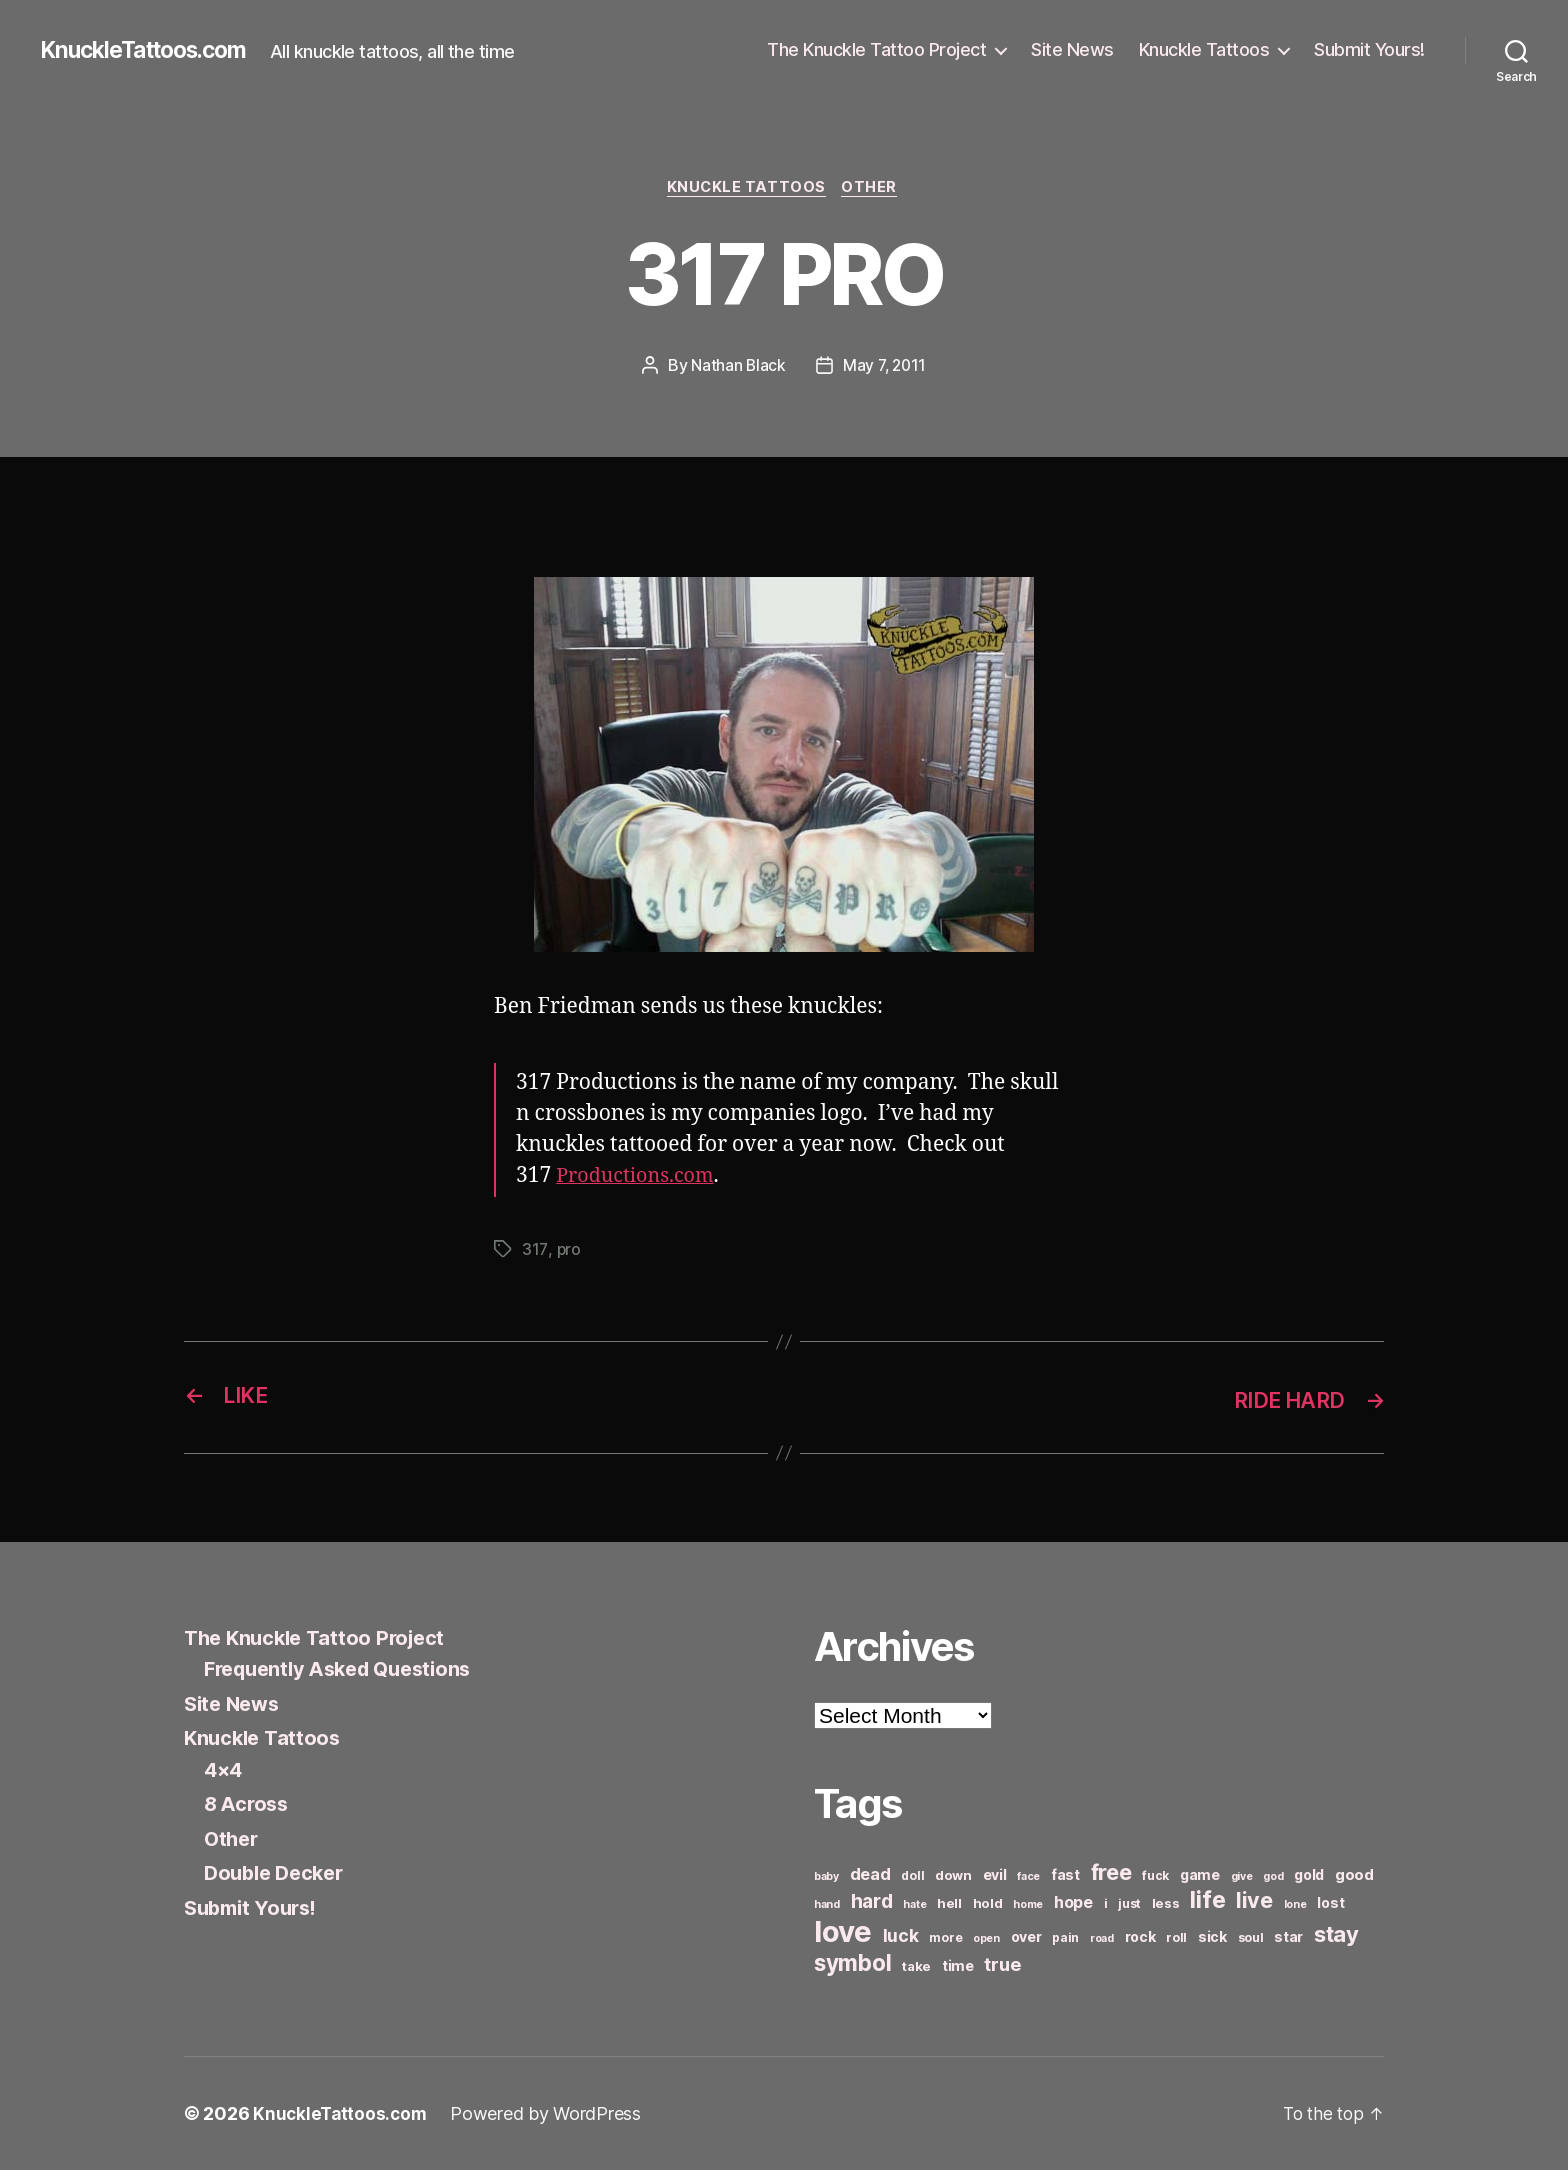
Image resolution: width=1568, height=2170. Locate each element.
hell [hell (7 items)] (949, 1903)
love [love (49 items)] (843, 1931)
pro (568, 1251)
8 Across (248, 1804)
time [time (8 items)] (958, 1965)
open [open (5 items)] (986, 1938)
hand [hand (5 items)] (827, 1904)
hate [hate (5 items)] (914, 1904)
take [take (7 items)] (916, 1966)
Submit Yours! (1369, 49)
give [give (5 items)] (1242, 1876)
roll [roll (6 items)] (1176, 1937)
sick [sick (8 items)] (1212, 1936)
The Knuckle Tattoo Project (876, 49)
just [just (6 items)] (1129, 1903)
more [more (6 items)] (945, 1937)
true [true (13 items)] (1002, 1964)
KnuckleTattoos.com (152, 50)
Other (874, 189)
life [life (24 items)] (1207, 1899)
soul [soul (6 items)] (1251, 1937)
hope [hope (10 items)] (1073, 1902)
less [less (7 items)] (1166, 1903)
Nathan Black (737, 367)
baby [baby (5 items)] (826, 1876)
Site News (1072, 49)
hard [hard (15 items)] (872, 1901)
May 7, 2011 (884, 367)
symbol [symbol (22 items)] (852, 1962)
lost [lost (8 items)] (1330, 1902)
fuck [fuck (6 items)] (1155, 1875)
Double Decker (278, 1873)
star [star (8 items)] (1288, 1936)
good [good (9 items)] (1354, 1874)
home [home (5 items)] (1028, 1904)
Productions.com (640, 1177)
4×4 (224, 1769)
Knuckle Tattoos (1204, 49)
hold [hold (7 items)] (988, 1903)
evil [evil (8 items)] (995, 1874)
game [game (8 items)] (1200, 1874)
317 (534, 1251)
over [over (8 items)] (1026, 1936)
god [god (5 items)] (1273, 1876)
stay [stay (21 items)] (1336, 1934)
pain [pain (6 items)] (1065, 1937)
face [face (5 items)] (1028, 1876)
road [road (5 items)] (1102, 1938)
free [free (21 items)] (1111, 1872)
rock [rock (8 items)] (1140, 1936)
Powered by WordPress (550, 2113)
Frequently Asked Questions (347, 1669)
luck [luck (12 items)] (901, 1935)
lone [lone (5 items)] (1295, 1904)
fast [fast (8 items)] (1065, 1874)
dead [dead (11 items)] (870, 1874)
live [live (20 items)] (1254, 1900)
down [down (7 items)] (953, 1875)
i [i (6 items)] (1106, 1903)
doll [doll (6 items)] (912, 1875)
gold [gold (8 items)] (1309, 1874)
